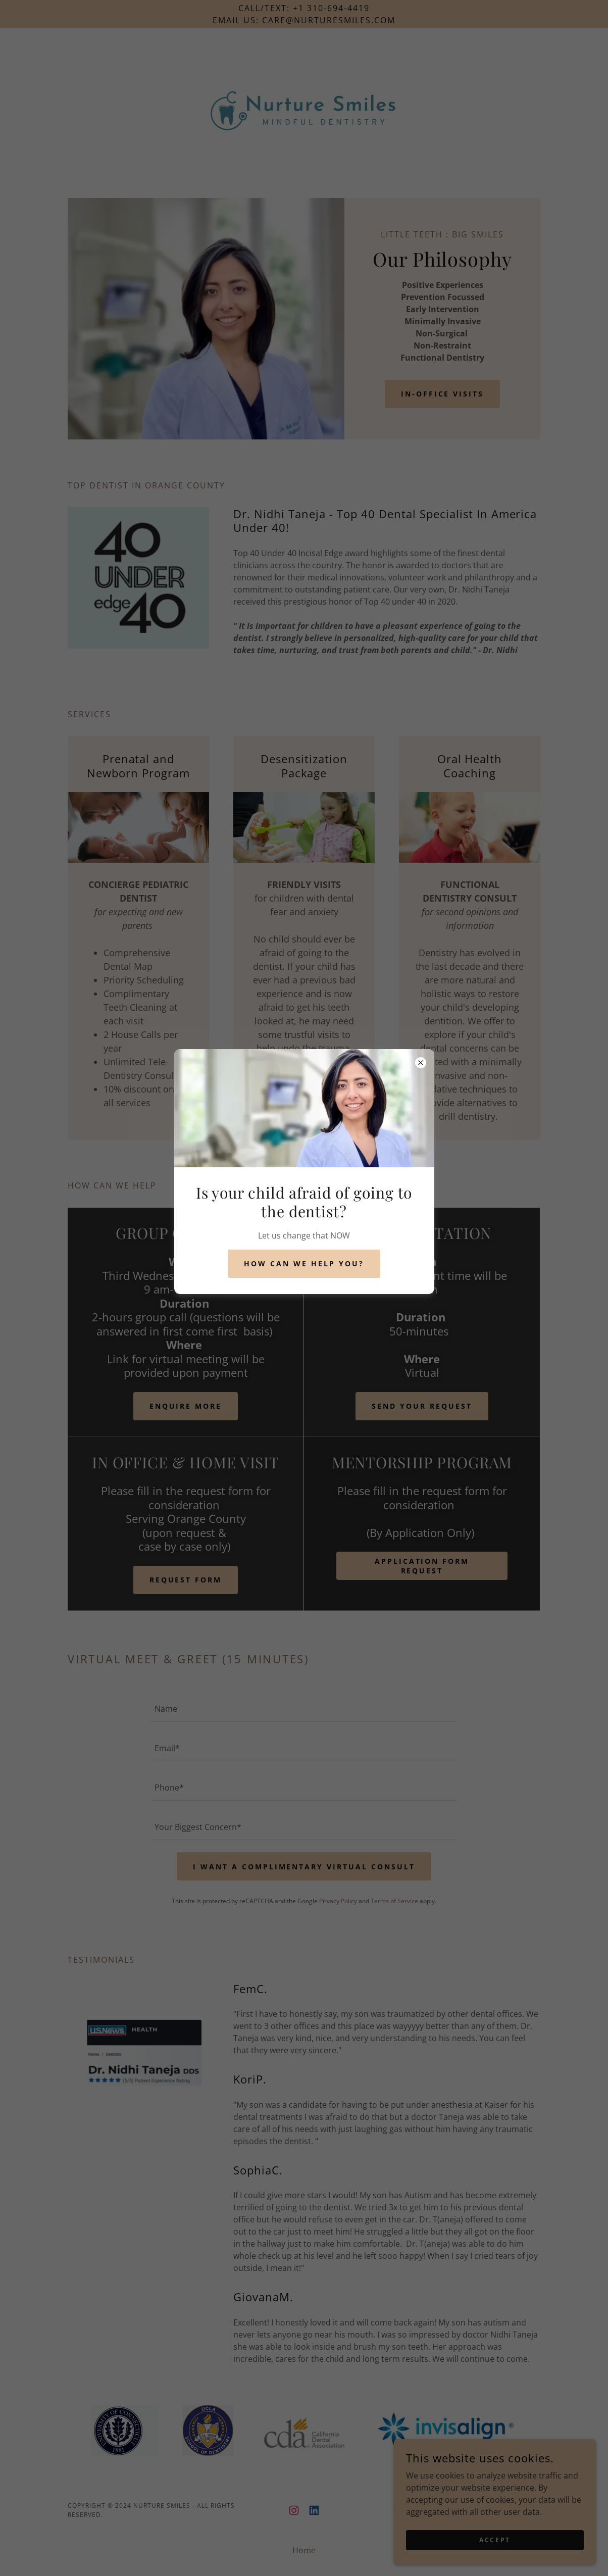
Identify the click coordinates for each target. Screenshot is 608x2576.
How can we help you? (304, 1263)
